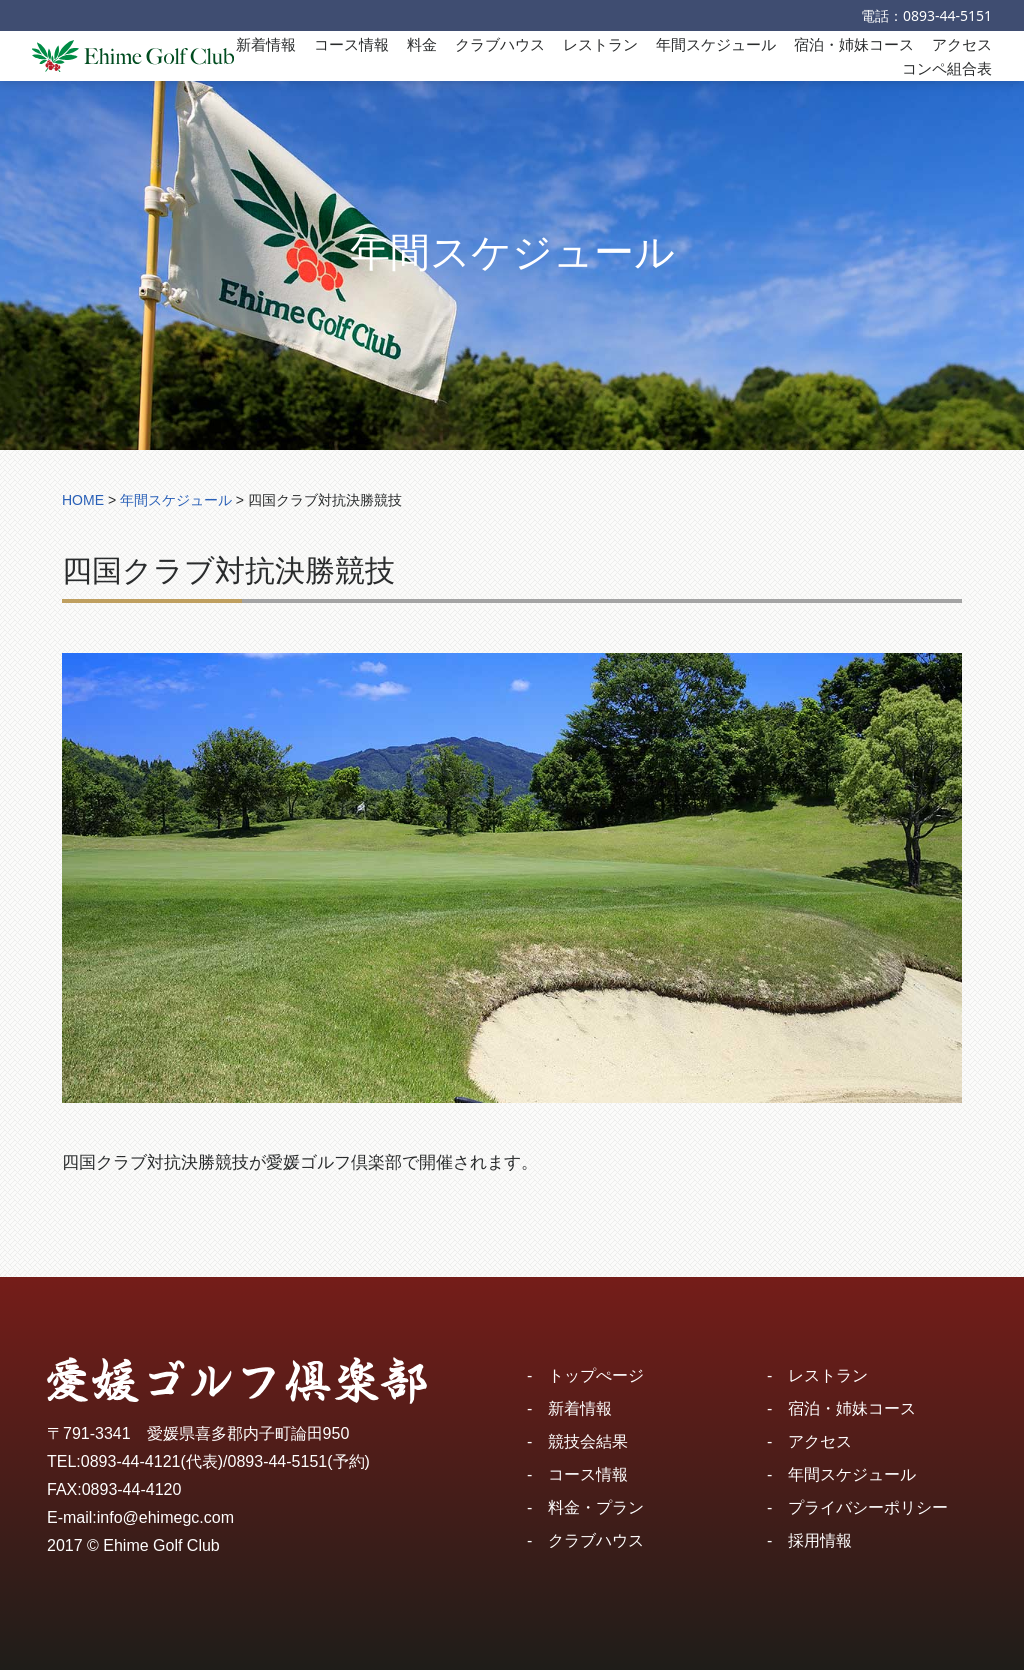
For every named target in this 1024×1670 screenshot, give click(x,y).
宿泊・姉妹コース (854, 44)
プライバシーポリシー (868, 1507)
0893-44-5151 (947, 15)
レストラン (600, 44)
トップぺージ (596, 1375)
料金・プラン (596, 1507)
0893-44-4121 (131, 1461)
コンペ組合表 (947, 68)
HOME (83, 500)
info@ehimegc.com (165, 1517)
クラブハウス (500, 44)
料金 (422, 44)
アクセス (962, 44)
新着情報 (266, 44)
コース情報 (351, 44)
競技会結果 (588, 1441)
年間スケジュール (716, 44)
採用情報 (820, 1540)
